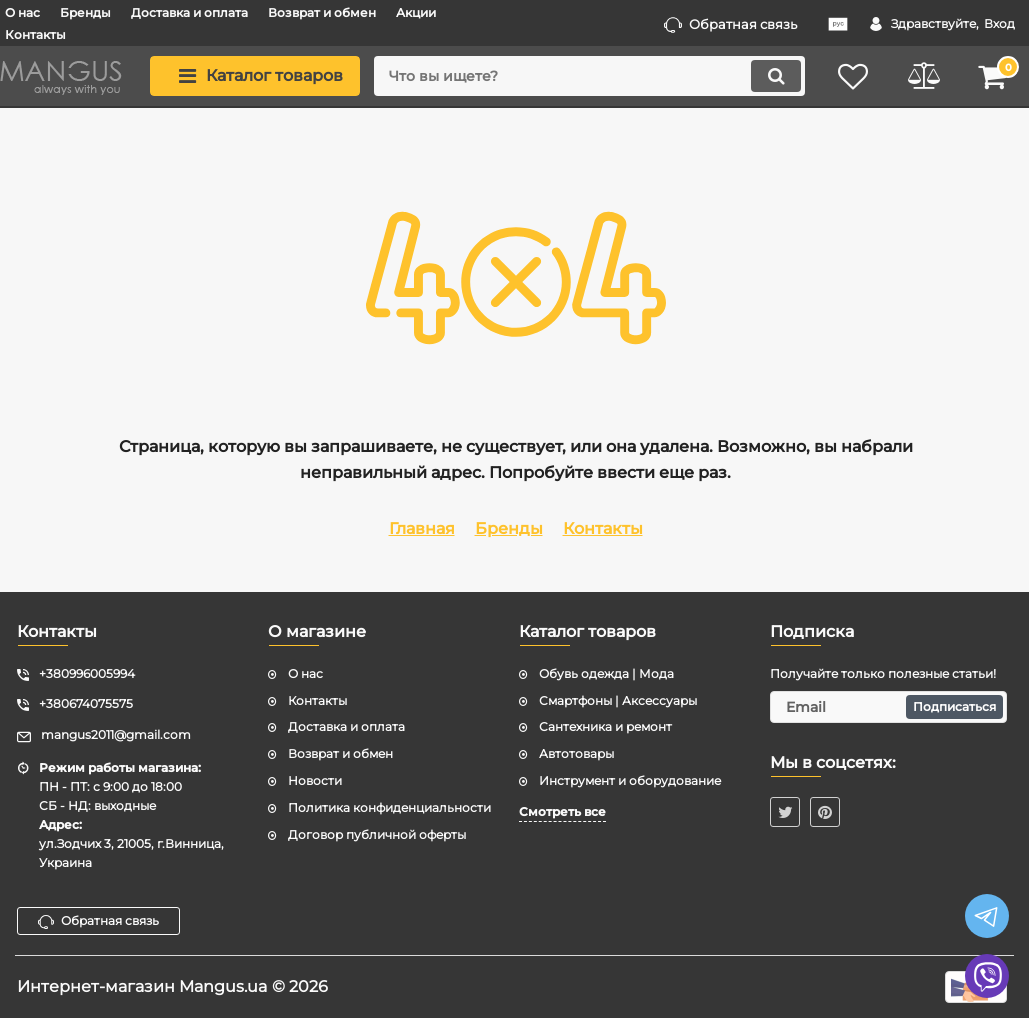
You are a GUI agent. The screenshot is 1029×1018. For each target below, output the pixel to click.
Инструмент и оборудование (630, 780)
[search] (589, 76)
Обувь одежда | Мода (606, 673)
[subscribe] (888, 707)
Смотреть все (562, 811)
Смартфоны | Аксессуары (618, 700)
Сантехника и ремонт (605, 726)
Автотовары (576, 753)
